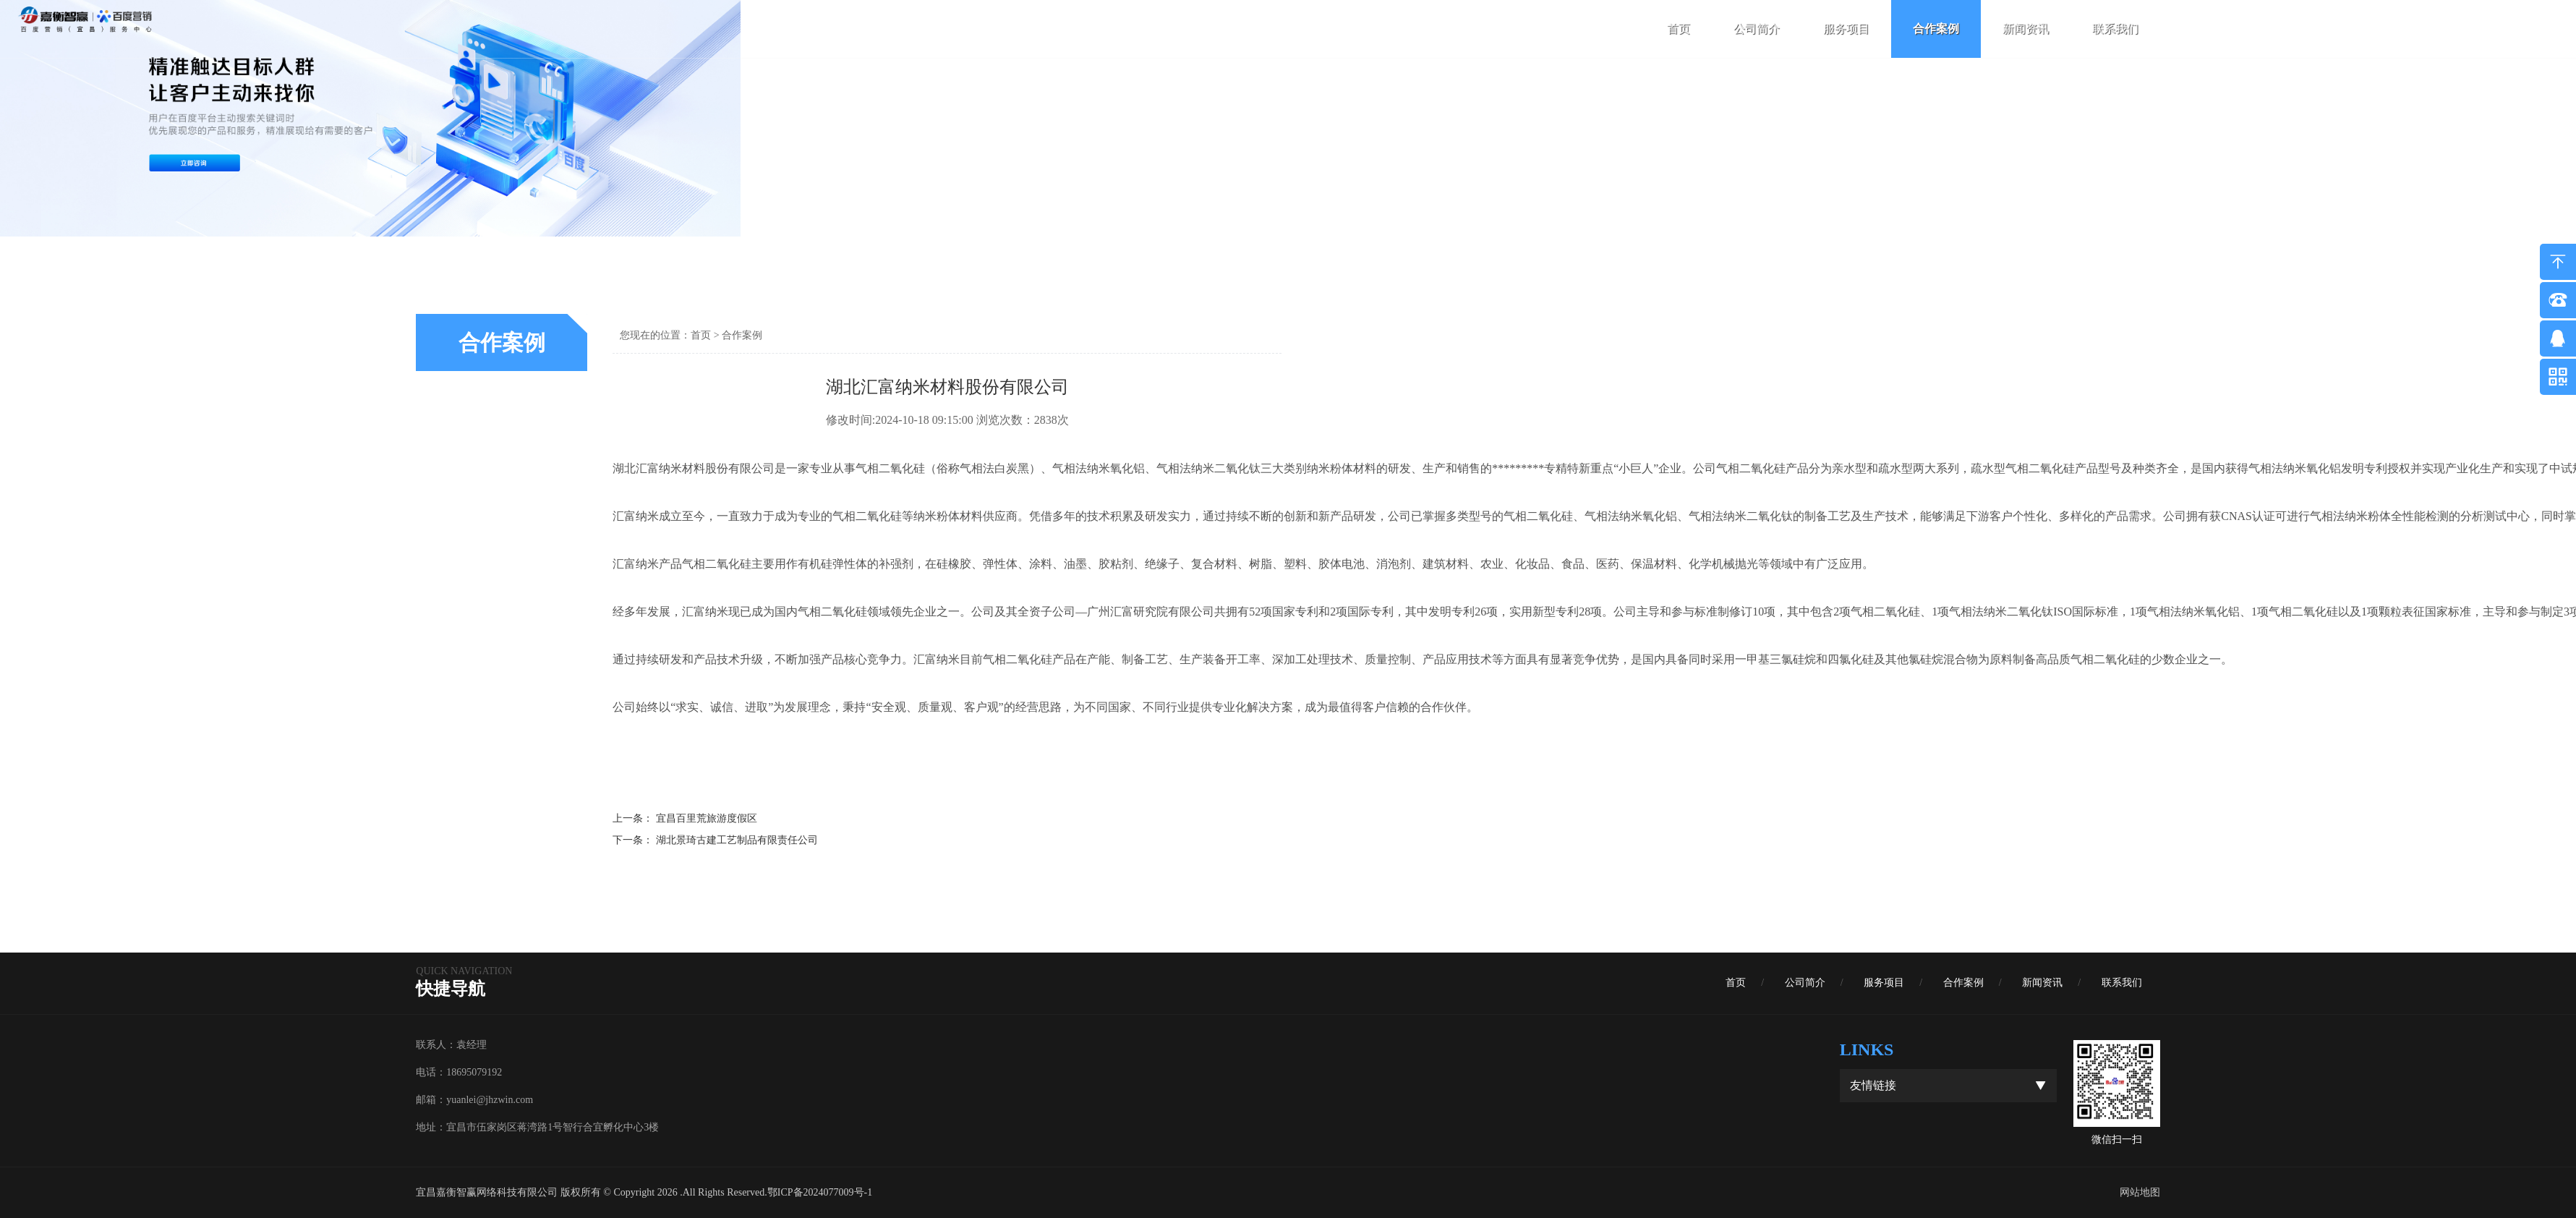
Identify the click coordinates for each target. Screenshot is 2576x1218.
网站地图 (2140, 1192)
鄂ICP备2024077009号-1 (819, 1192)
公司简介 (1756, 28)
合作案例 (1936, 28)
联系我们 (2115, 28)
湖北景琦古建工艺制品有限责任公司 (737, 840)
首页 (1678, 28)
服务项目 (1846, 28)
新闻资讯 (2026, 28)
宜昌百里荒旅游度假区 (706, 818)
